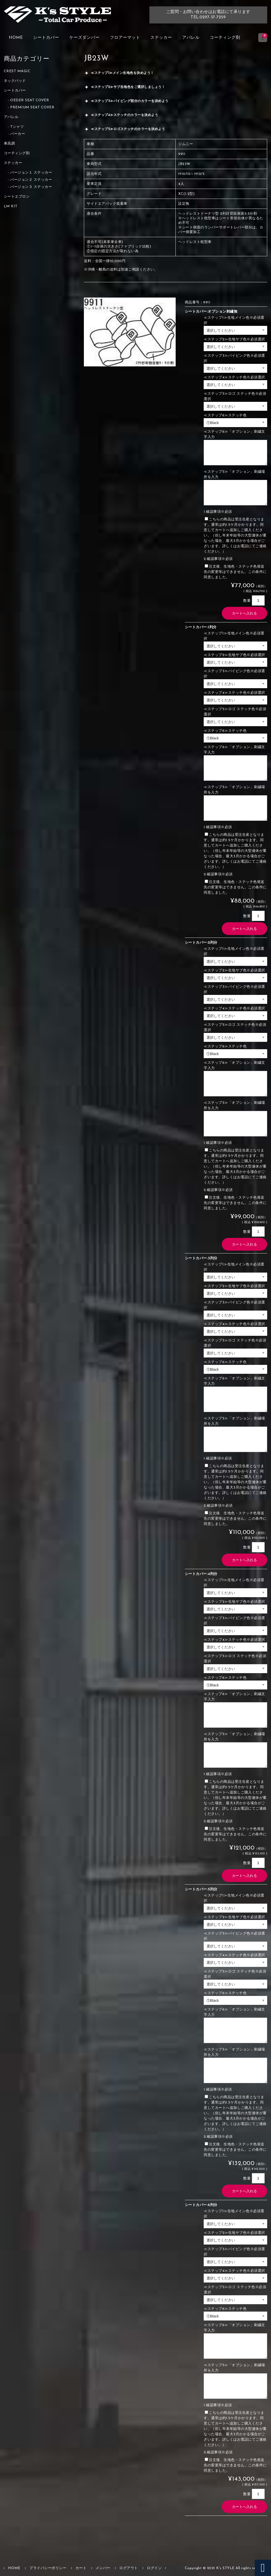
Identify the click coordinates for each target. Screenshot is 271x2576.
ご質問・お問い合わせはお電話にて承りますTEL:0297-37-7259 (208, 14)
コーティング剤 (225, 38)
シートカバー (46, 38)
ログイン (154, 2568)
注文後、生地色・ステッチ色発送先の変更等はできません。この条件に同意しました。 (235, 572)
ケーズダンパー (84, 38)
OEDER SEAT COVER (29, 100)
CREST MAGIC (17, 71)
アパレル (191, 38)
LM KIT (11, 206)
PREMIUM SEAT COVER (32, 107)
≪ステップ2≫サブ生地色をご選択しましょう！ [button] (124, 87)
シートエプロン (17, 197)
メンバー (103, 2568)
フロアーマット (125, 38)
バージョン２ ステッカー (31, 180)
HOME (16, 38)
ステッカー (161, 38)
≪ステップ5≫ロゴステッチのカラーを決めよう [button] (124, 129)
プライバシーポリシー (47, 2568)
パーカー (17, 134)
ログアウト (128, 2568)
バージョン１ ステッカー (31, 173)
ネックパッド (15, 81)
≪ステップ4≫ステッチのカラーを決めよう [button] (121, 115)
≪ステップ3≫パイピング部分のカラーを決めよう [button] (126, 101)
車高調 (9, 144)
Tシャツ (17, 127)
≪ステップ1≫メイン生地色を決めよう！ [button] (119, 73)
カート (81, 2568)
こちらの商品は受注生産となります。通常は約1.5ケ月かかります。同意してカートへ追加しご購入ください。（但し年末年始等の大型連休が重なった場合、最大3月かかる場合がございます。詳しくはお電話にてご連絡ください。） (235, 536)
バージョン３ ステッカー (31, 187)
